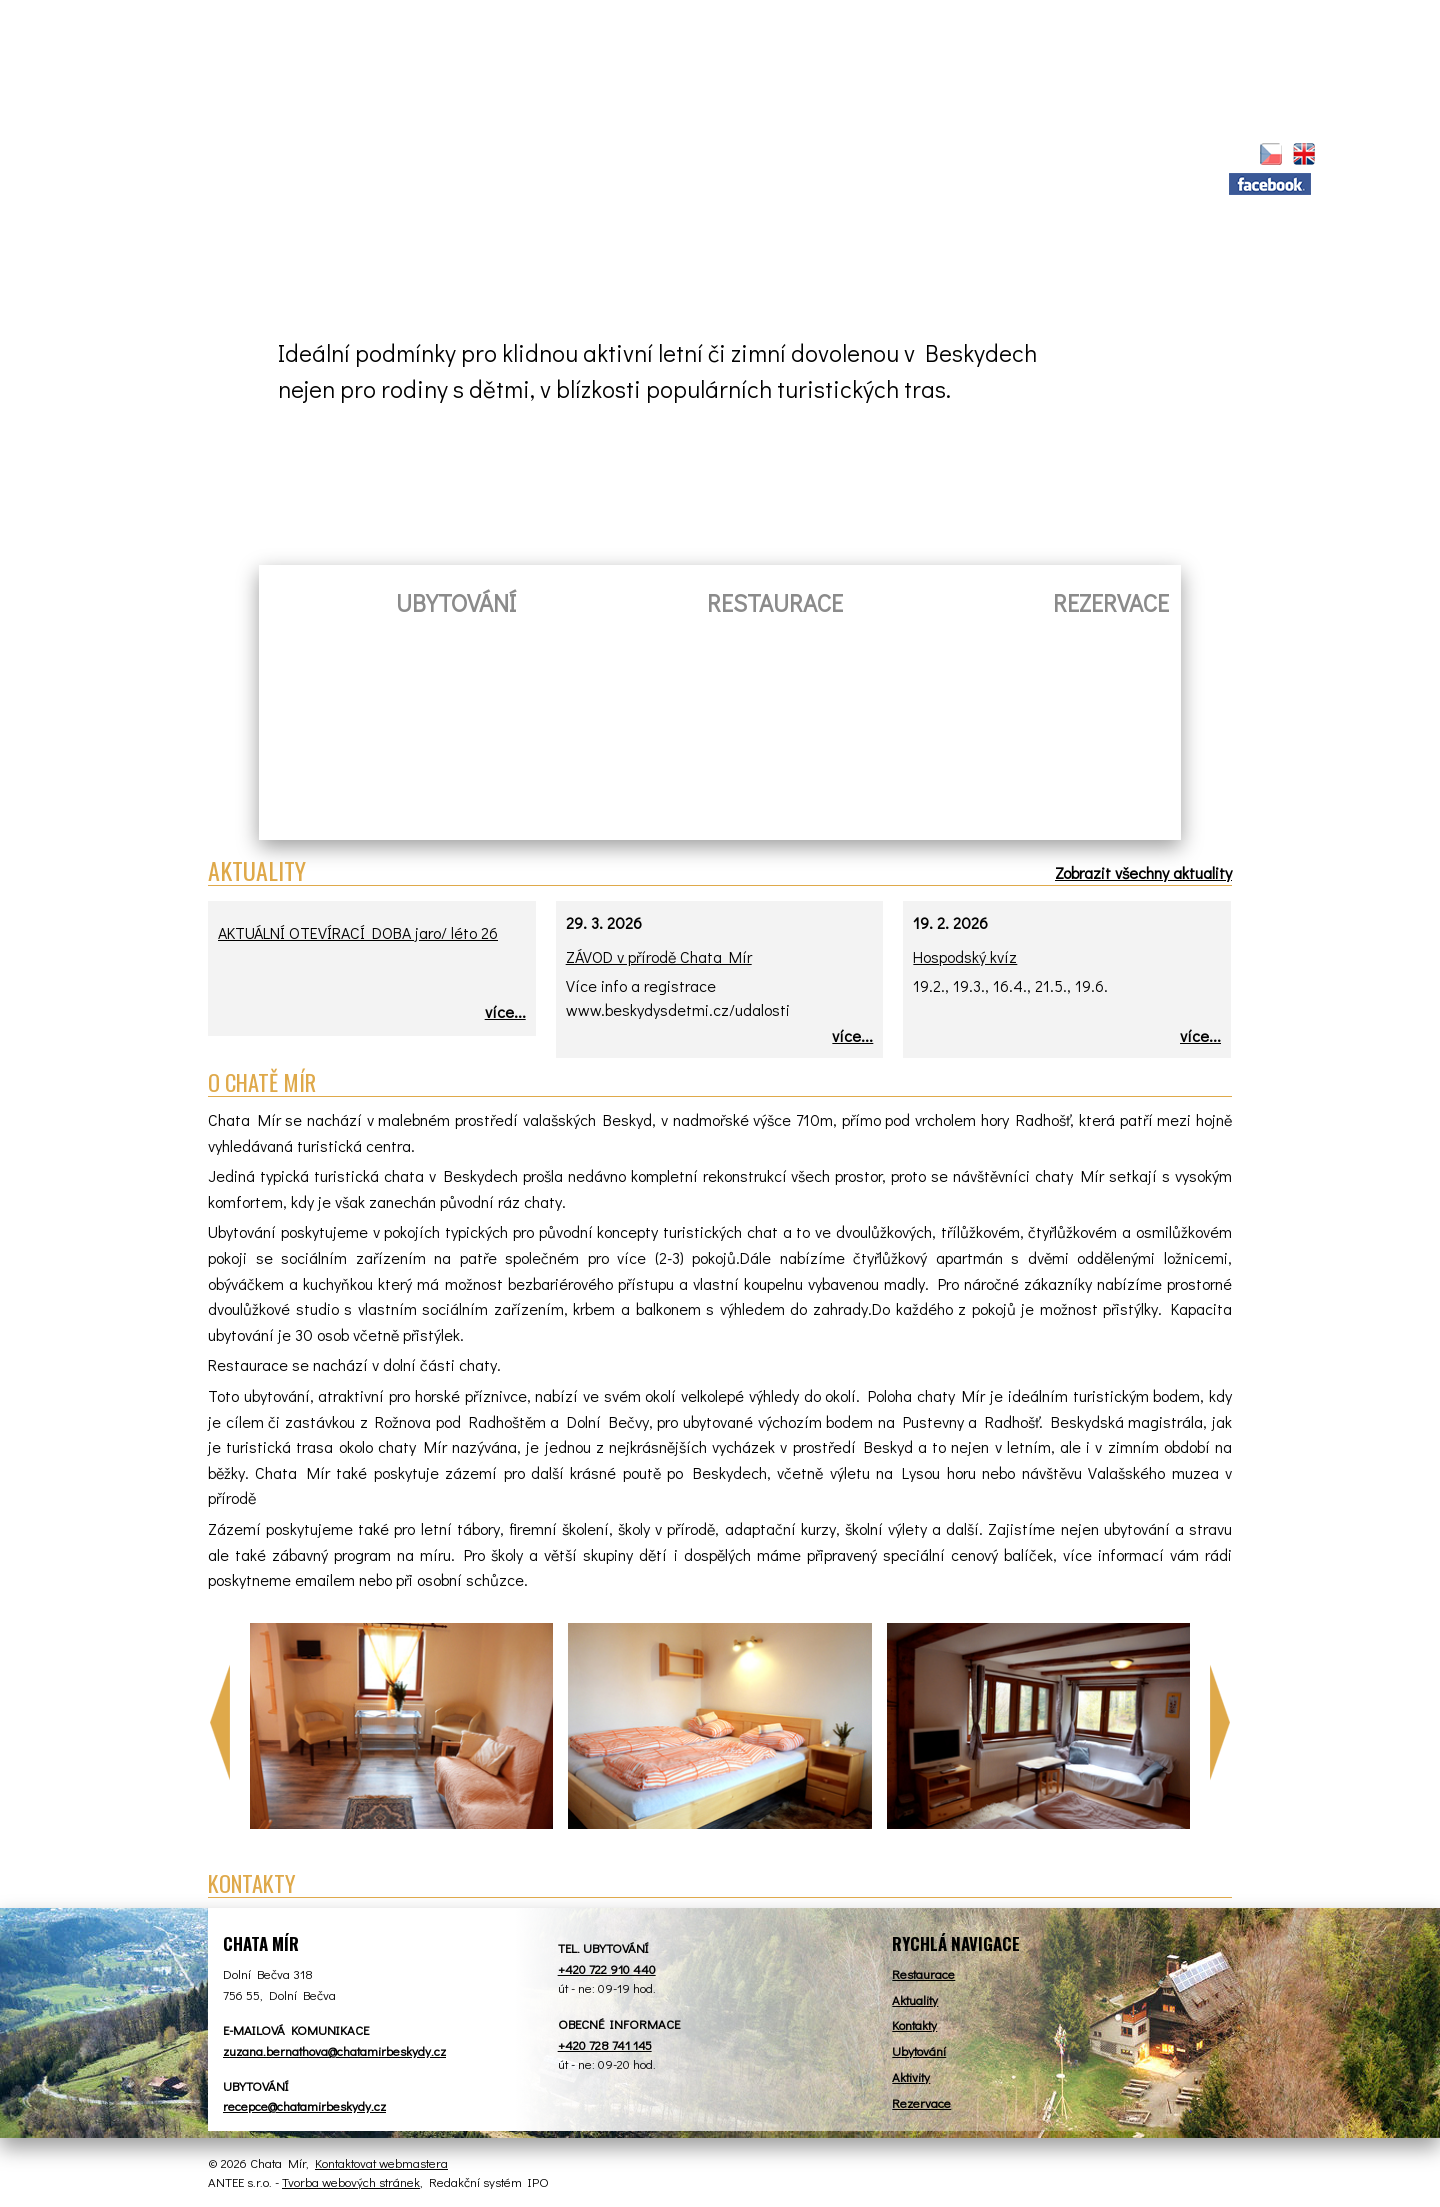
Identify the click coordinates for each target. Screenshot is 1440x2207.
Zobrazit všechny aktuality (1143, 872)
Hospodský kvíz (965, 956)
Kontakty (914, 2024)
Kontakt (1079, 156)
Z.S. (1171, 156)
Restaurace (468, 156)
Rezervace (740, 156)
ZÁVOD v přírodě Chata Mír (659, 956)
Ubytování (608, 156)
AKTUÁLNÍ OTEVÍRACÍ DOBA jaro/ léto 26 (358, 932)
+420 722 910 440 (607, 1968)
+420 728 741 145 (605, 2044)
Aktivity (862, 156)
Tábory (970, 156)
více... (505, 1011)
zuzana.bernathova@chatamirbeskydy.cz (334, 2050)
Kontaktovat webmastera (381, 2162)
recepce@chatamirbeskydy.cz (304, 2105)
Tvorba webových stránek (351, 2181)
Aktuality (330, 156)
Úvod (245, 153)
